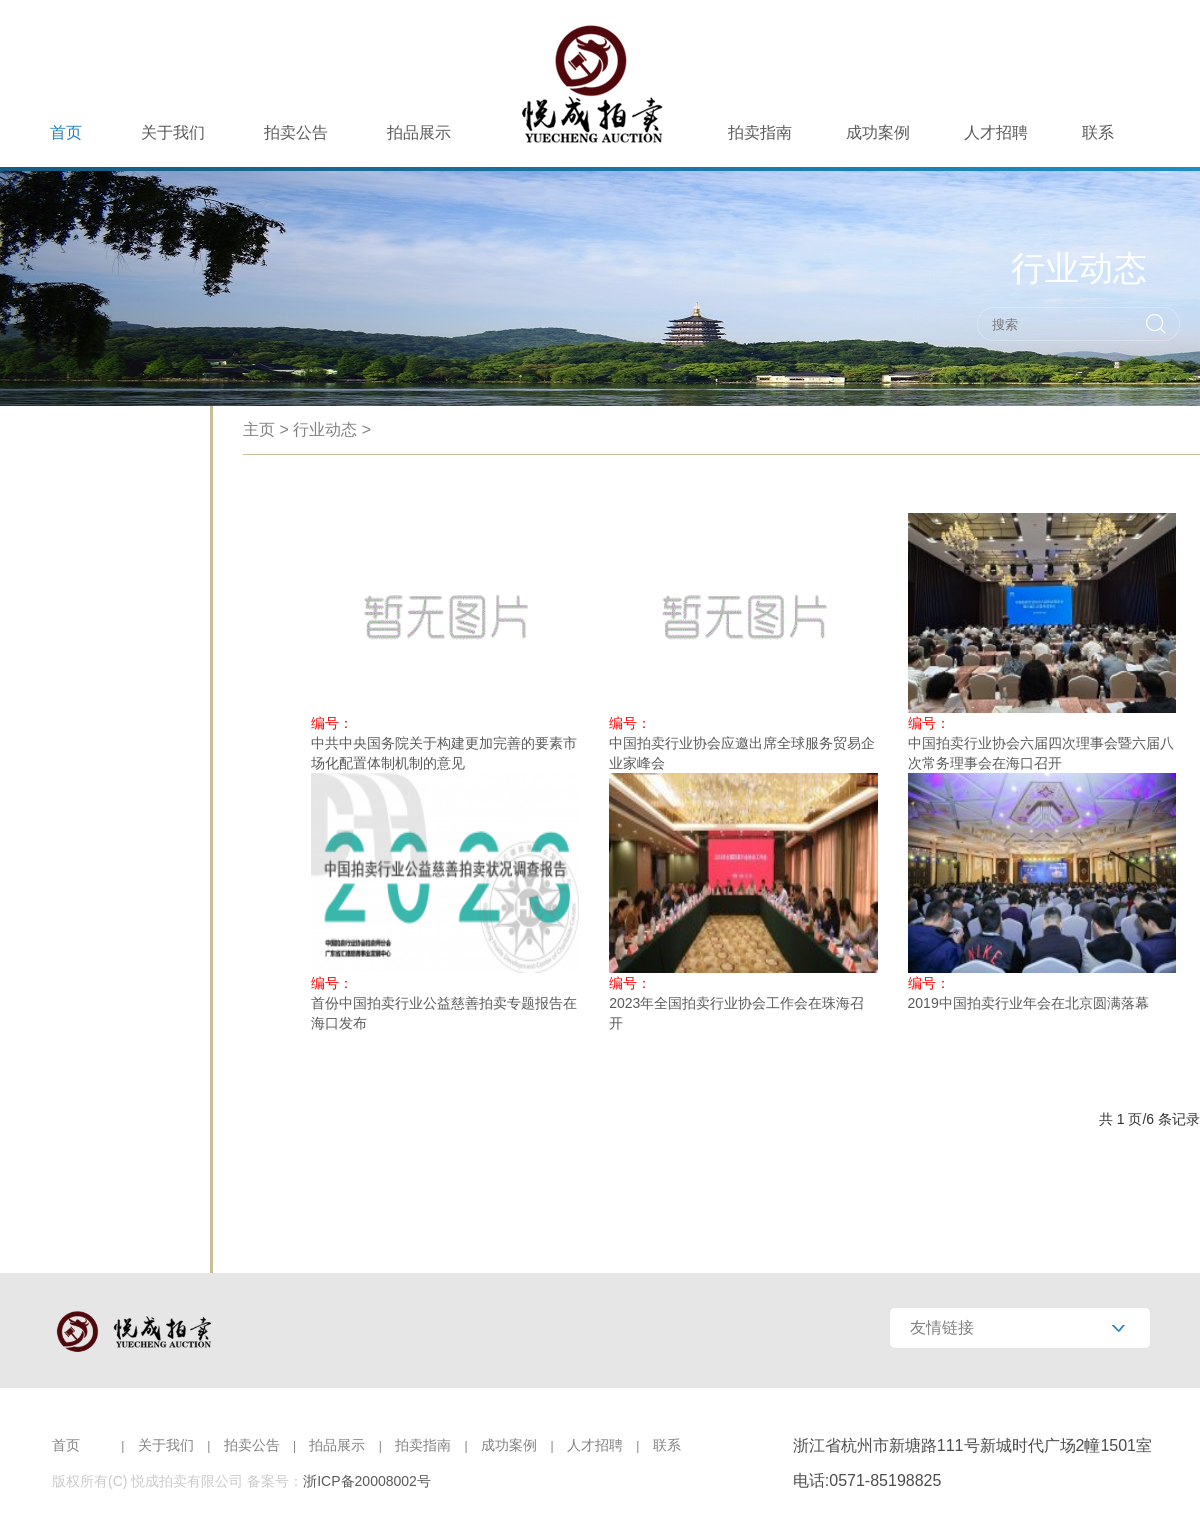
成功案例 (878, 132)
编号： (332, 723)
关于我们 (173, 132)
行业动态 (325, 429)
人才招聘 (996, 132)
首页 (66, 132)
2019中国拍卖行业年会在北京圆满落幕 (1028, 1003)
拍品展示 (419, 132)
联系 (1098, 132)
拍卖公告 (296, 132)
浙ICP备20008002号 (367, 1481)
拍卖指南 (760, 132)
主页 (259, 429)
